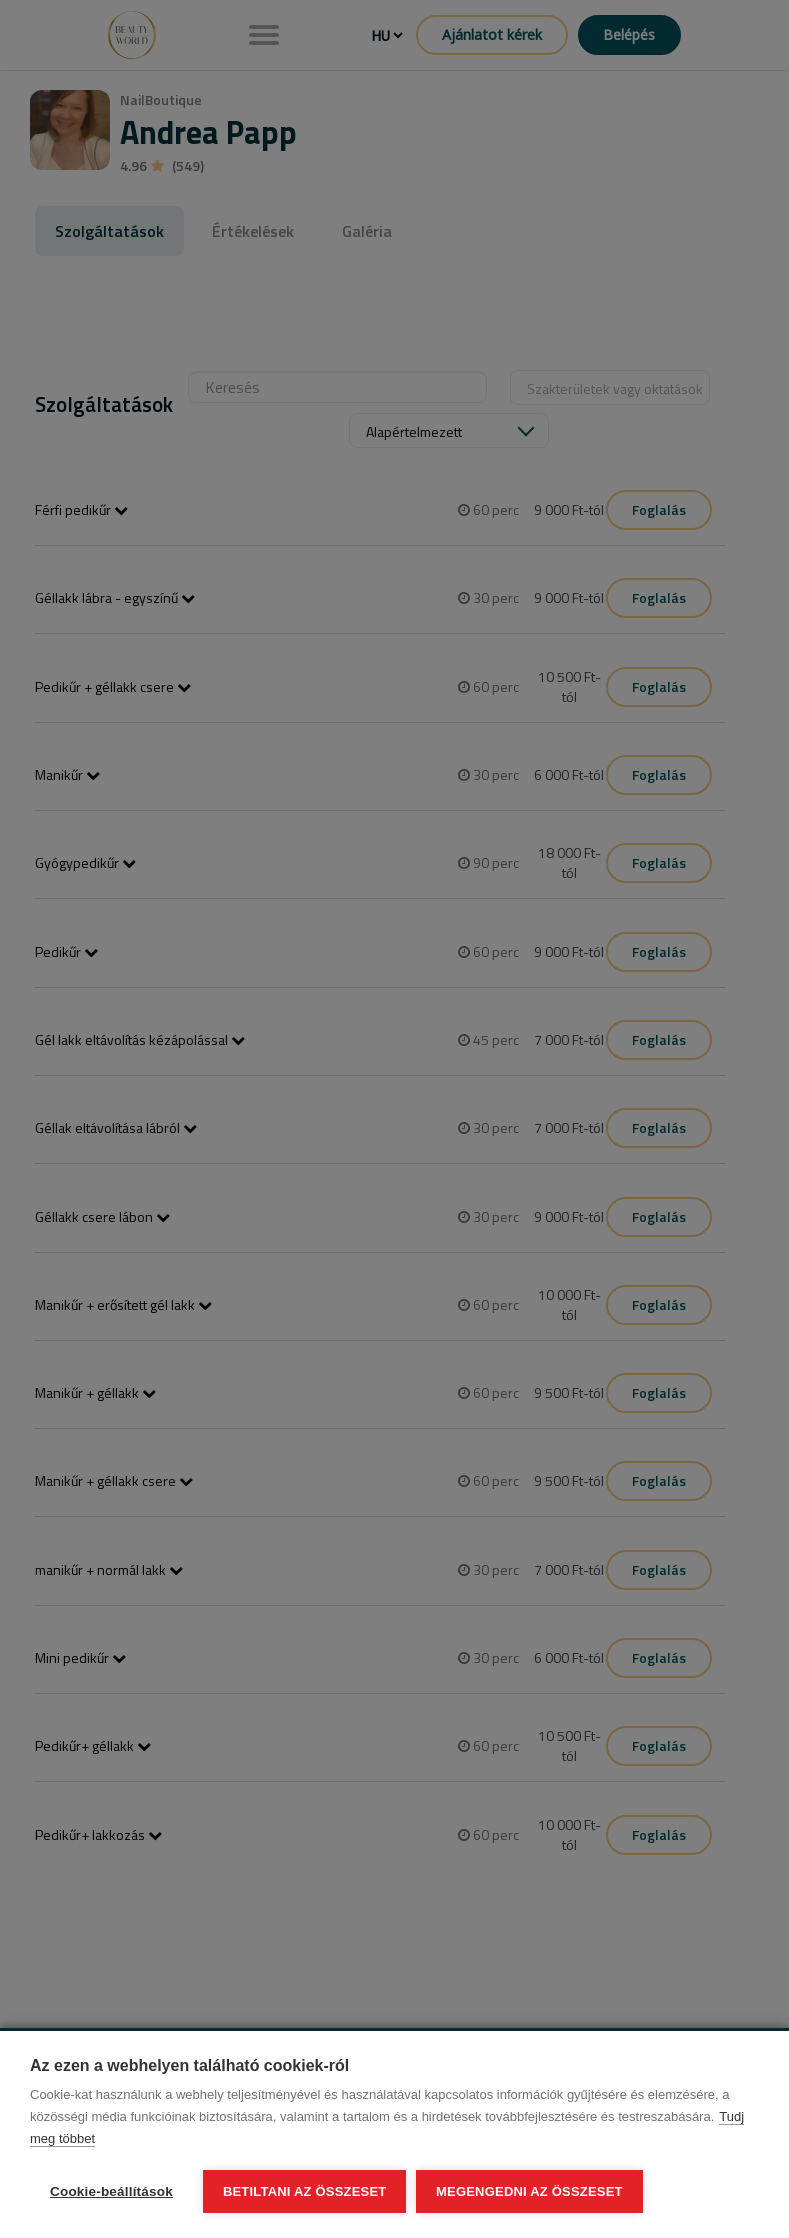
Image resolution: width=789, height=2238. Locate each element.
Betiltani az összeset (305, 2191)
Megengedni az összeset (529, 2191)
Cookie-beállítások (111, 2191)
